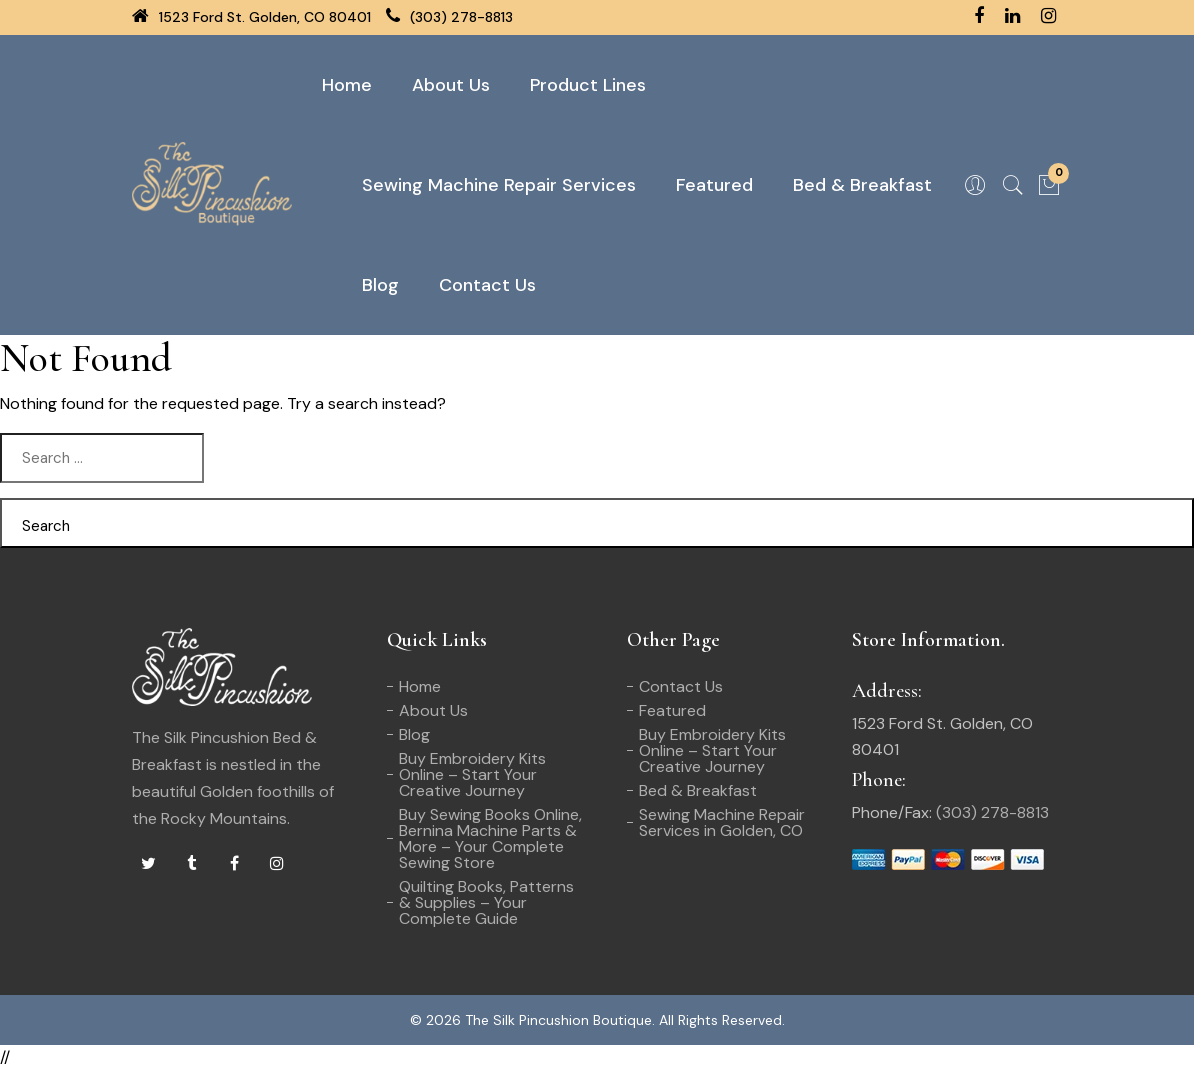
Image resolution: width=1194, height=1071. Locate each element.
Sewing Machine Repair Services (499, 185)
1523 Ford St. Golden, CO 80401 (251, 17)
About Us (451, 85)
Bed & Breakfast (862, 185)
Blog (380, 285)
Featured (714, 185)
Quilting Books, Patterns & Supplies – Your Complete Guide (486, 902)
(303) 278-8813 (449, 17)
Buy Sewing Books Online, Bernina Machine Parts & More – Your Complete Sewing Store (490, 838)
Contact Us (487, 285)
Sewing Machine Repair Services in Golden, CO (722, 822)
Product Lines (588, 85)
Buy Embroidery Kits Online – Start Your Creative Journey (472, 774)
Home (347, 85)
